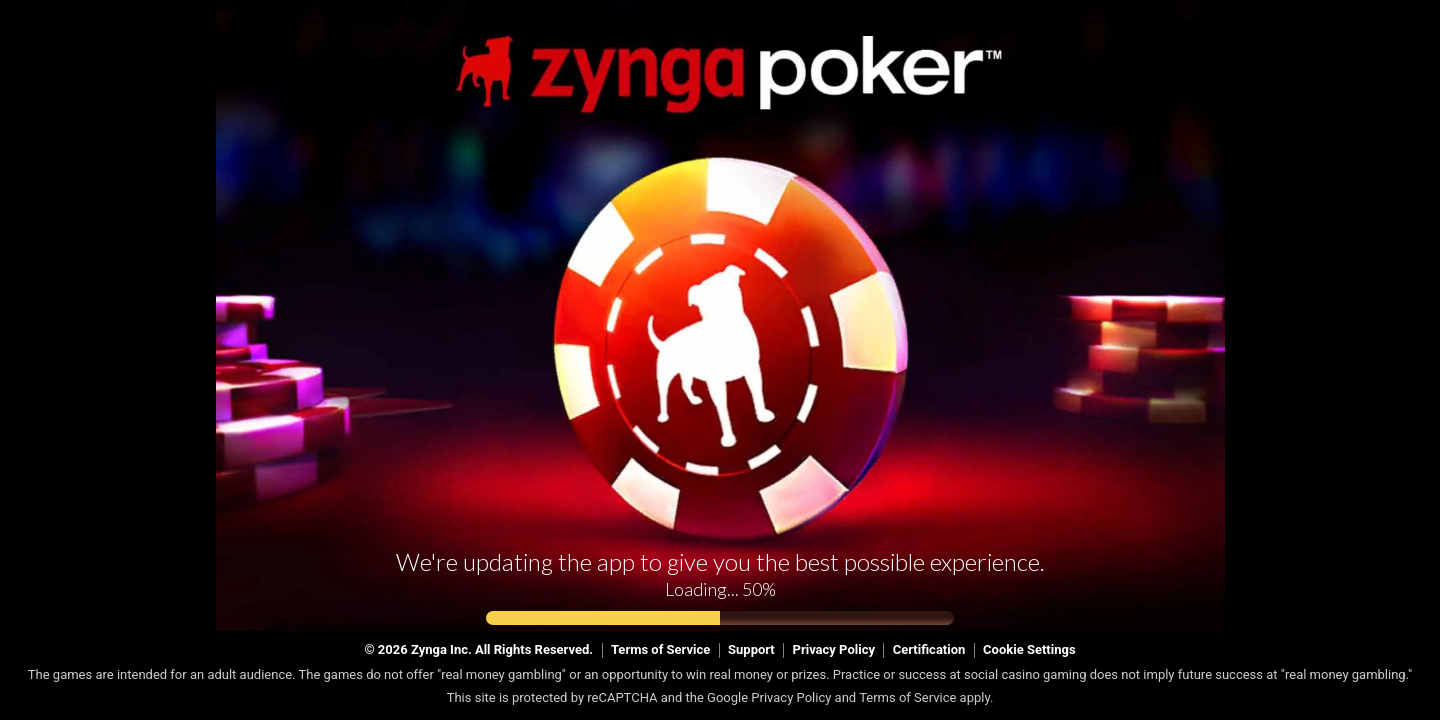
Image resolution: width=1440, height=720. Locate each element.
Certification (929, 649)
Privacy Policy (834, 649)
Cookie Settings (1029, 649)
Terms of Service (660, 649)
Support (751, 649)
